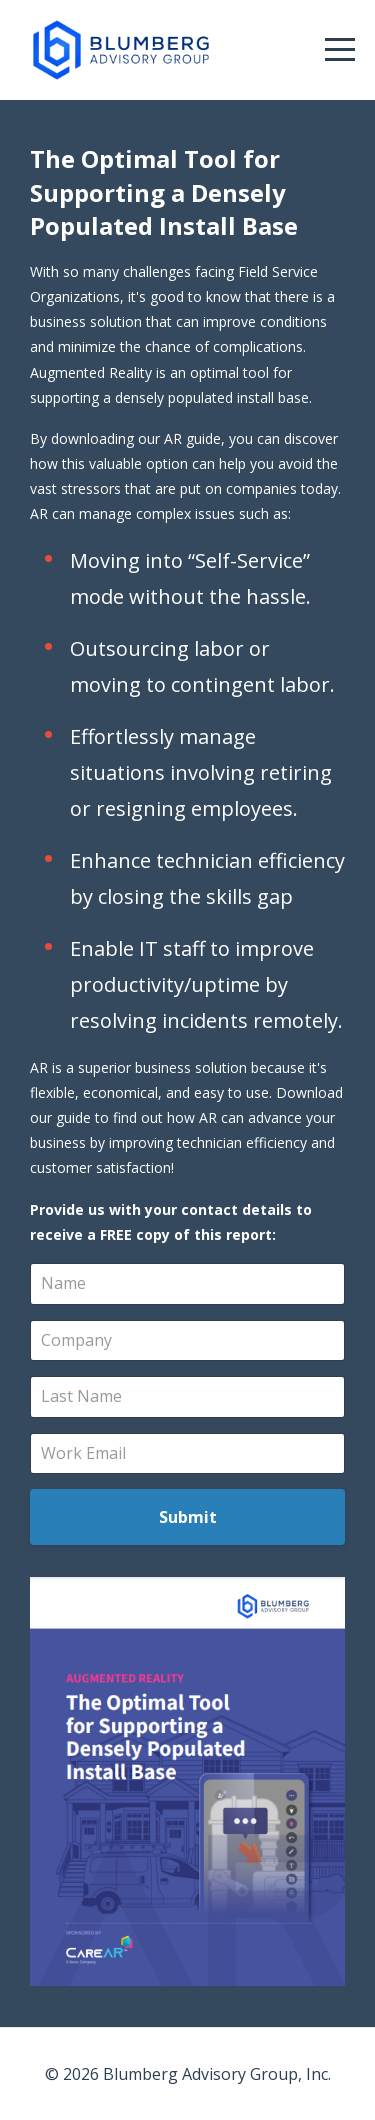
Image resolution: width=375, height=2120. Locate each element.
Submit (188, 1517)
